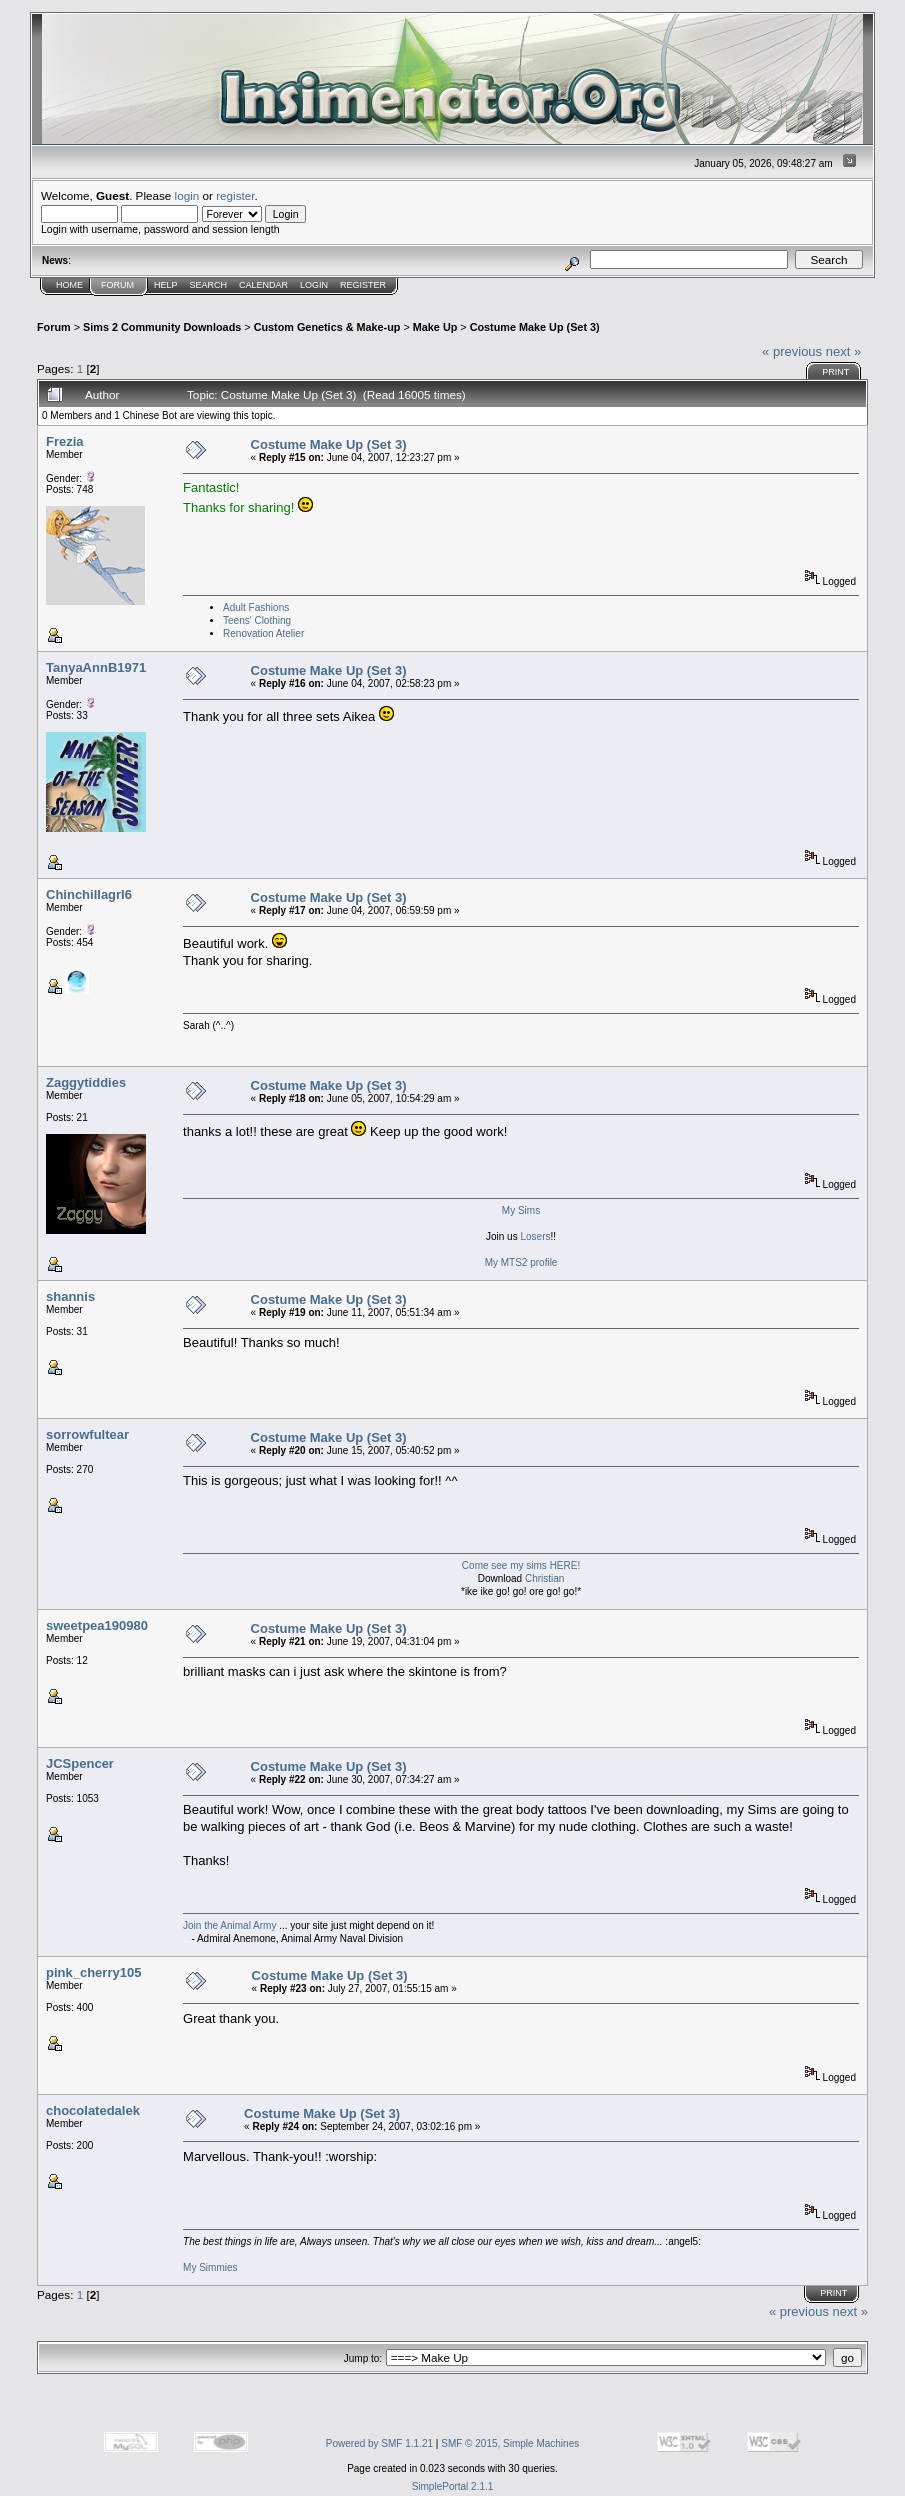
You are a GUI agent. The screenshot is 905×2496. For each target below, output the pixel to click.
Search (209, 285)
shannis (70, 1296)
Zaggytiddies (86, 1082)
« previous (792, 351)
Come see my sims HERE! (521, 1565)
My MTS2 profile (521, 1262)
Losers (535, 1236)
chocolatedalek (93, 2110)
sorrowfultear (87, 1434)
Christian (544, 1578)
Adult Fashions (256, 607)
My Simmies (210, 2267)
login (187, 195)
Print (835, 372)
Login (314, 285)
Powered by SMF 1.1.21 (379, 2443)
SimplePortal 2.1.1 (453, 2486)
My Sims (521, 1210)
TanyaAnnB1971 (96, 667)
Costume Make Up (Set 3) (535, 327)
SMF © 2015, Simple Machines (510, 2443)
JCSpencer (80, 1763)
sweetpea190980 (97, 1625)
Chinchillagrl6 (89, 894)
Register (363, 285)
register (235, 195)
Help (166, 285)
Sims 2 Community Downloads (162, 327)
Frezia (65, 441)
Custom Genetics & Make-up (327, 327)
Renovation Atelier (263, 633)
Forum (117, 285)
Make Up (435, 327)
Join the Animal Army (229, 1925)
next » (843, 351)
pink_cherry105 (93, 1972)
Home (69, 285)
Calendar (263, 285)
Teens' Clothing (257, 620)
